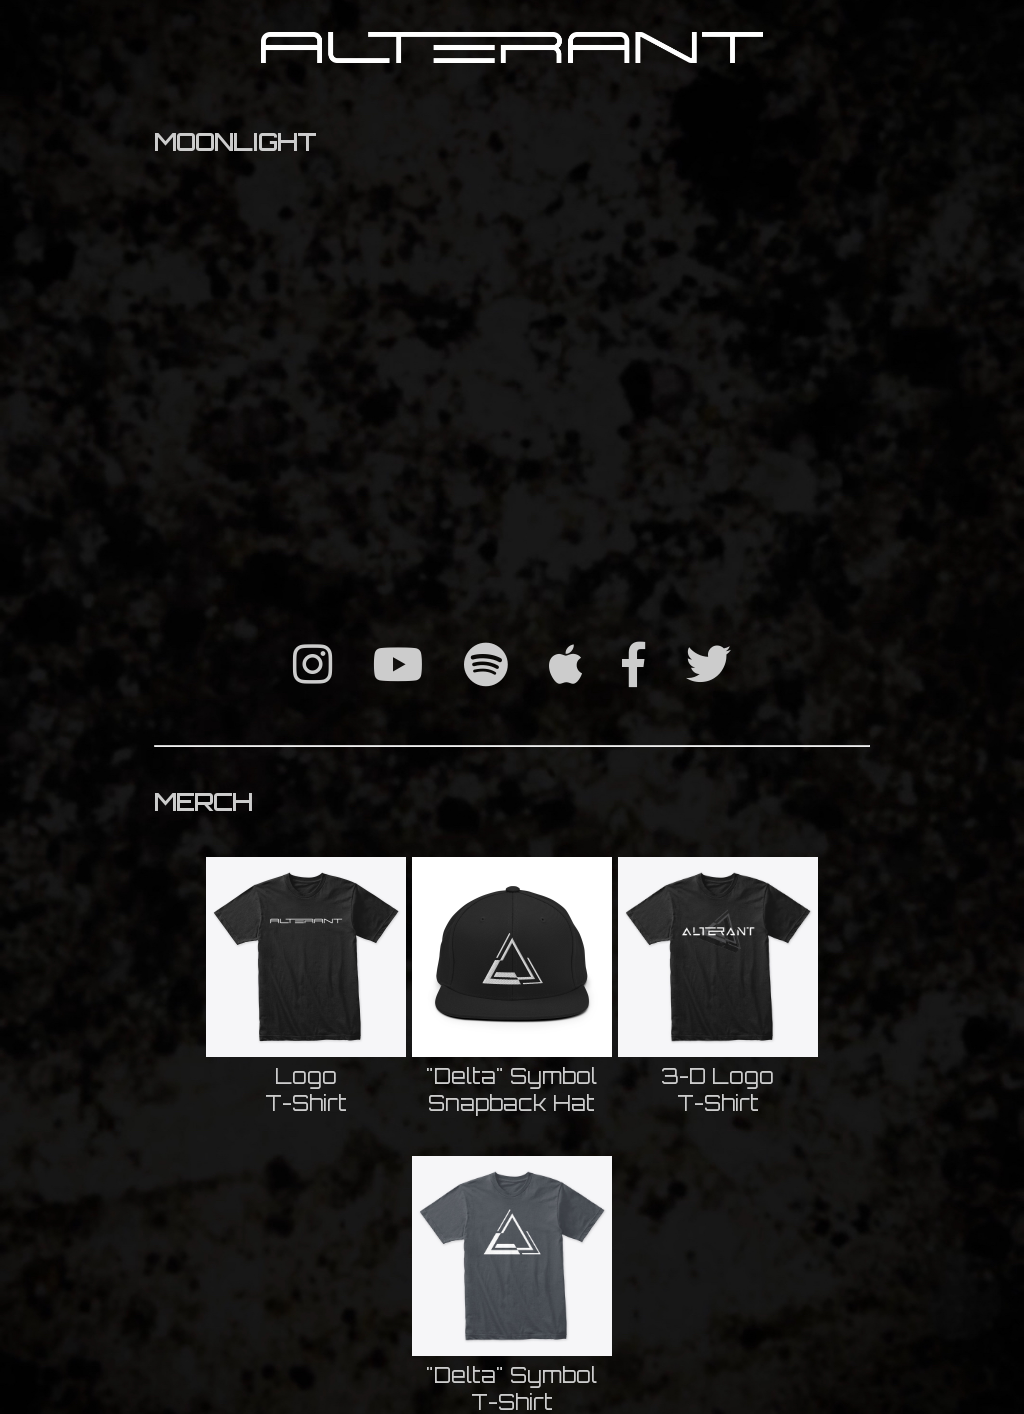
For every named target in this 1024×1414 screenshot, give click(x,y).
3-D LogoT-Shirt (717, 1089)
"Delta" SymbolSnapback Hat (511, 1089)
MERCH (203, 802)
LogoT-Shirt (306, 1089)
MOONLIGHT (235, 142)
